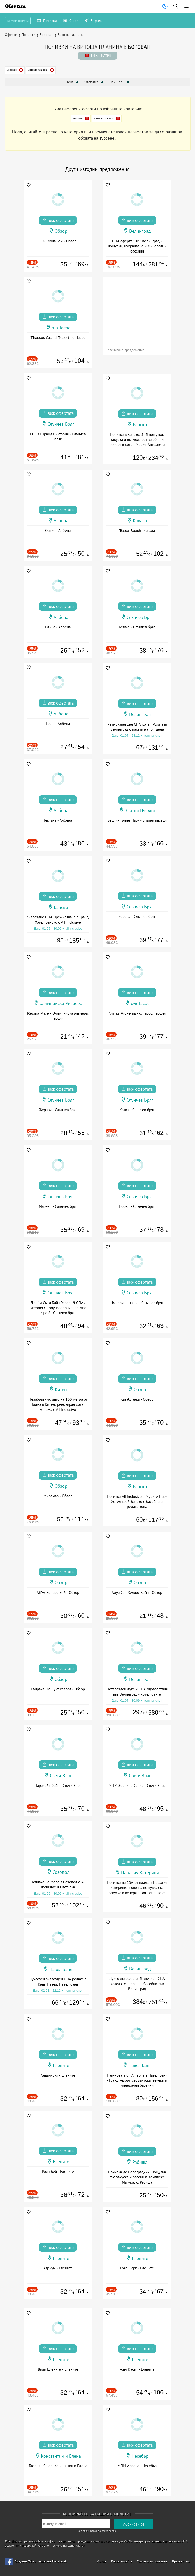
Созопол (61, 1872)
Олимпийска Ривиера (60, 1003)
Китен (61, 1389)
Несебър (140, 2456)
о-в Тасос (61, 327)
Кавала (140, 520)
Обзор (61, 231)
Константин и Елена (61, 2456)
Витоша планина (41, 70)
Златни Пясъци (140, 810)
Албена (61, 520)
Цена (72, 82)
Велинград (140, 231)
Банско (140, 424)
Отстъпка (94, 82)
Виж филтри (97, 55)
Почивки (47, 21)
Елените (61, 2065)
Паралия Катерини (140, 1872)
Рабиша (140, 2162)
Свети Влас (61, 1775)
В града (94, 21)
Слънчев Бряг (60, 424)
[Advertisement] (137, 308)
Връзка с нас (181, 2561)
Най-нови (119, 82)
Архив (101, 2561)
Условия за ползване (152, 2561)
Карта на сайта (121, 2561)
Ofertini (15, 6)
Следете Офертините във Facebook (41, 2561)
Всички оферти (18, 21)
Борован (15, 70)
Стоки (70, 21)
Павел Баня (60, 1969)
